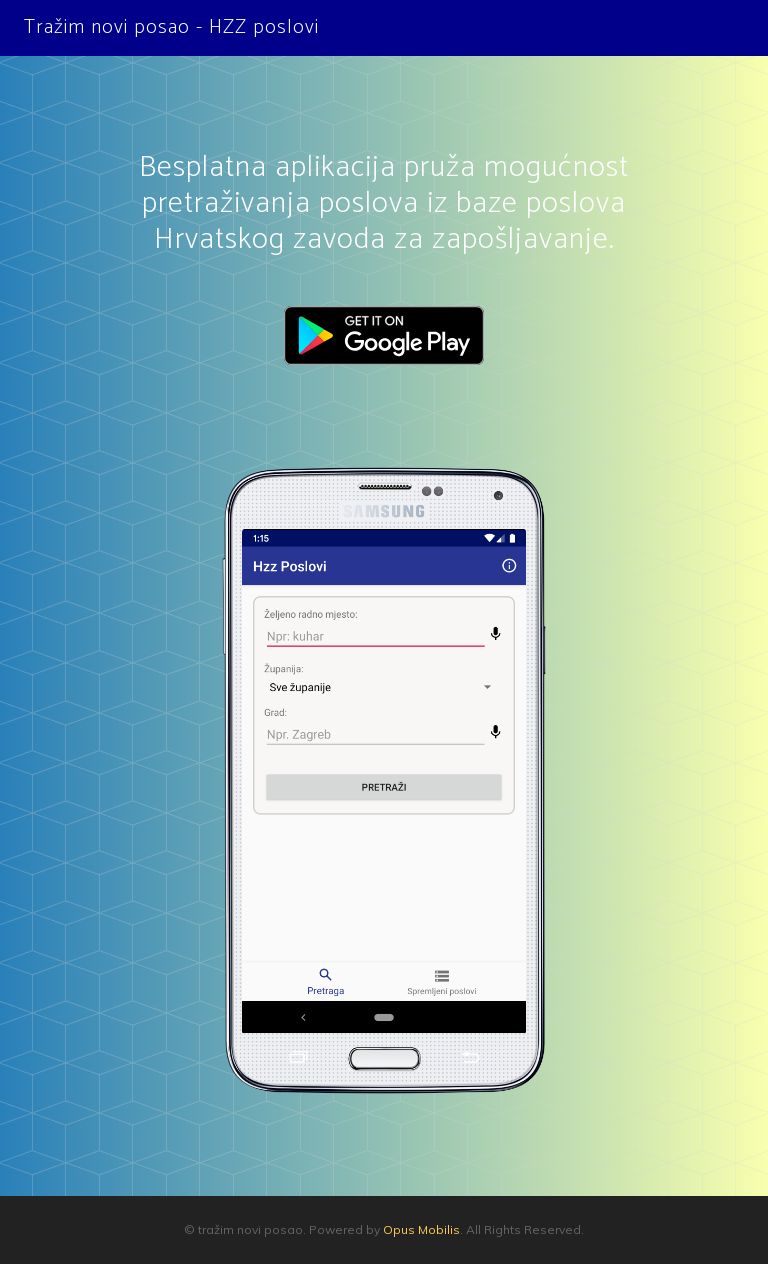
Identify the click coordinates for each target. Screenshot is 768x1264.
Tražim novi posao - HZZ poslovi (171, 27)
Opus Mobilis (421, 1229)
